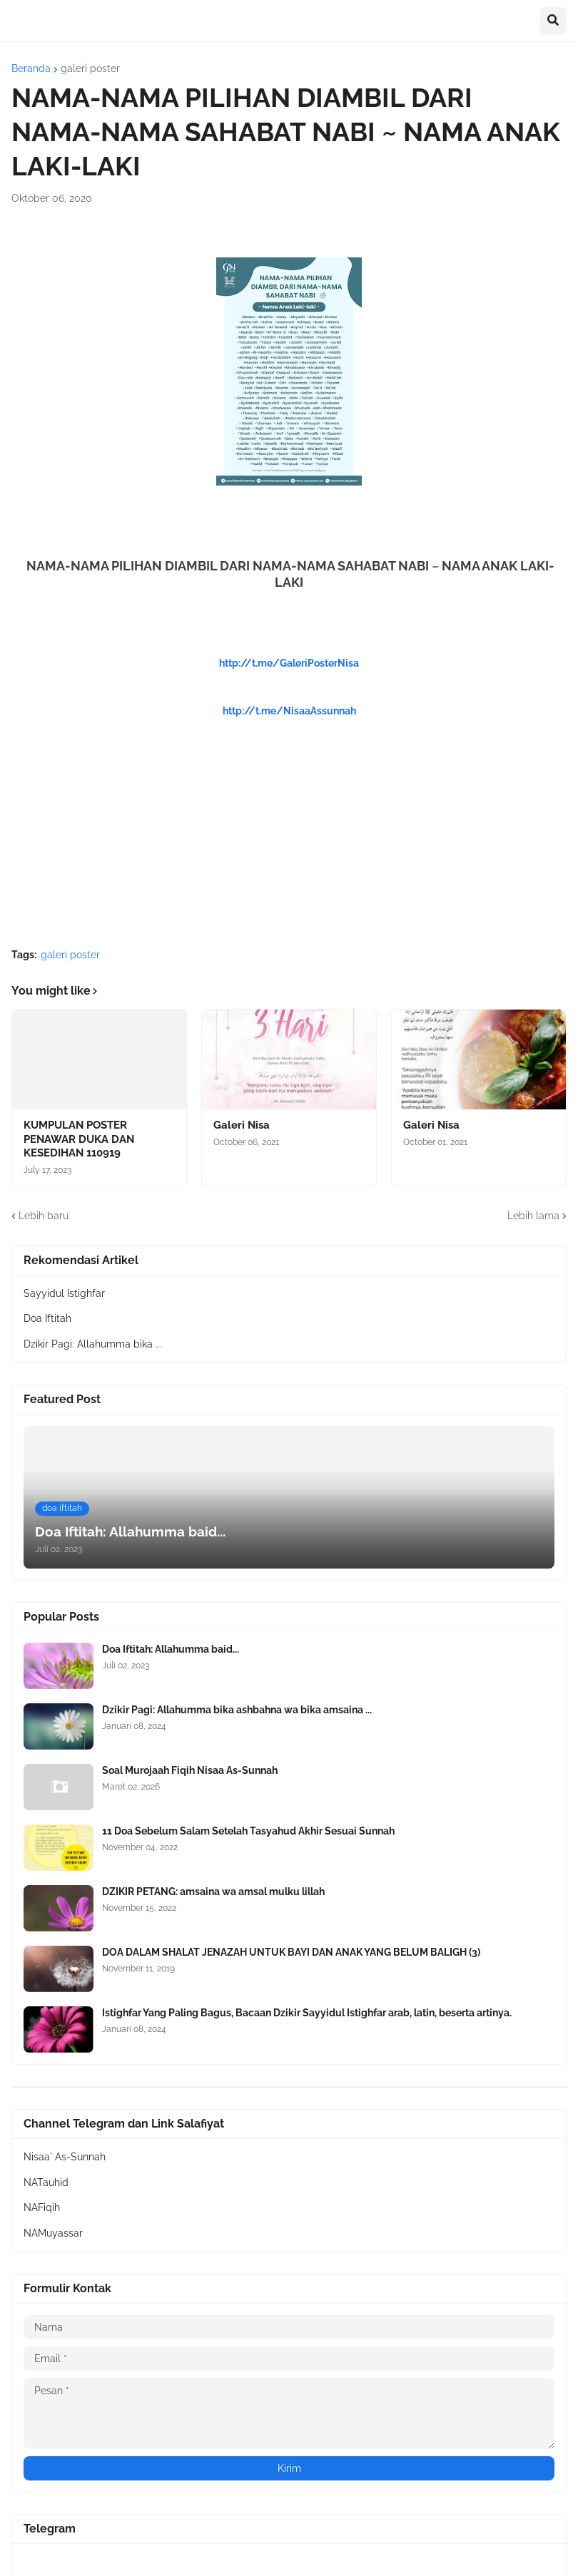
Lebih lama (533, 1215)
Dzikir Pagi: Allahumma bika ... (93, 1344)
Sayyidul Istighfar (64, 1293)
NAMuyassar (53, 2233)
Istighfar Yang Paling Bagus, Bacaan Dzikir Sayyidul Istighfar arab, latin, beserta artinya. (307, 2012)
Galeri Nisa (241, 1125)
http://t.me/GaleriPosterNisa (289, 663)
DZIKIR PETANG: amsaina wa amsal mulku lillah (213, 1891)
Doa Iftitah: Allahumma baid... (170, 1649)
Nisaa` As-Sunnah (65, 2156)
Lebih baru (44, 1215)
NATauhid (46, 2182)
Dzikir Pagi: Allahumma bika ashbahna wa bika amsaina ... (237, 1709)
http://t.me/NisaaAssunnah (289, 711)
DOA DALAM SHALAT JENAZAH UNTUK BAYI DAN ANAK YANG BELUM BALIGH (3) (291, 1952)
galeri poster (90, 68)
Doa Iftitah (47, 1318)
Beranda (31, 68)
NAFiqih (42, 2207)
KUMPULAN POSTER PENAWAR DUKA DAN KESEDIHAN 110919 (79, 1139)
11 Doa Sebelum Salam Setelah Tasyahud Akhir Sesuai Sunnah (248, 1831)
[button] (553, 20)
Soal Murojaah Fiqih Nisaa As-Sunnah (190, 1770)
